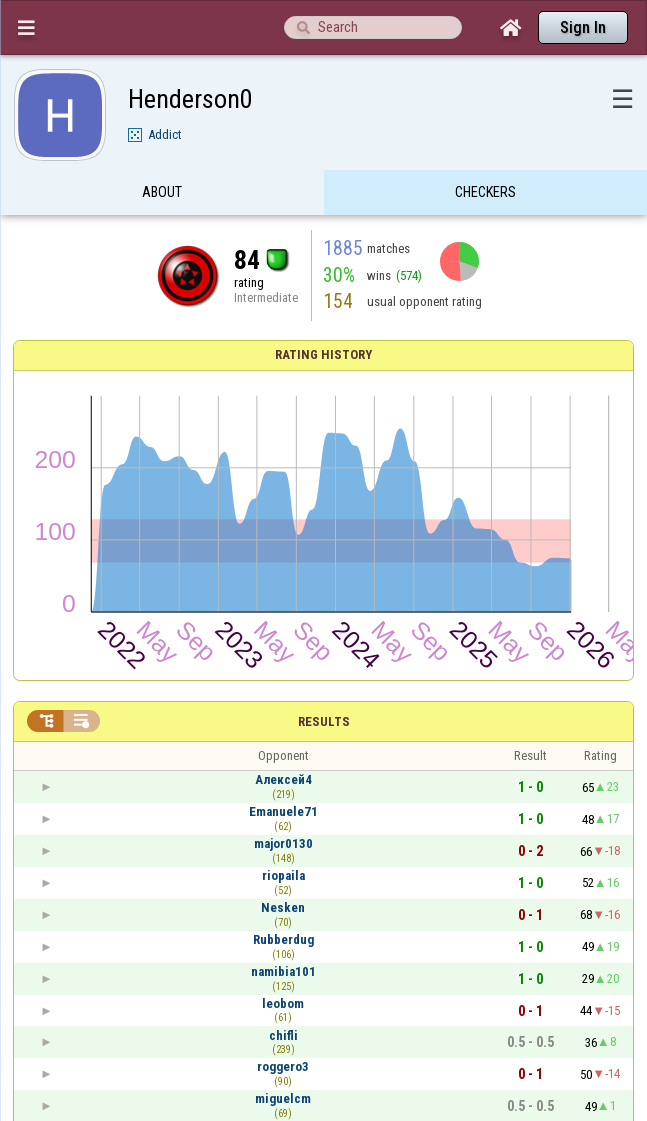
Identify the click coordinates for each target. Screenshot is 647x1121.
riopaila (283, 875)
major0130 (283, 843)
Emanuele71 (283, 811)
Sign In (583, 27)
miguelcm (283, 1098)
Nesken (283, 907)
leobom (283, 1003)
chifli (283, 1035)
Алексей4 (283, 779)
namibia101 (283, 971)
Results (324, 721)
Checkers (485, 193)
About (162, 193)
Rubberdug (283, 939)
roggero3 (283, 1066)
